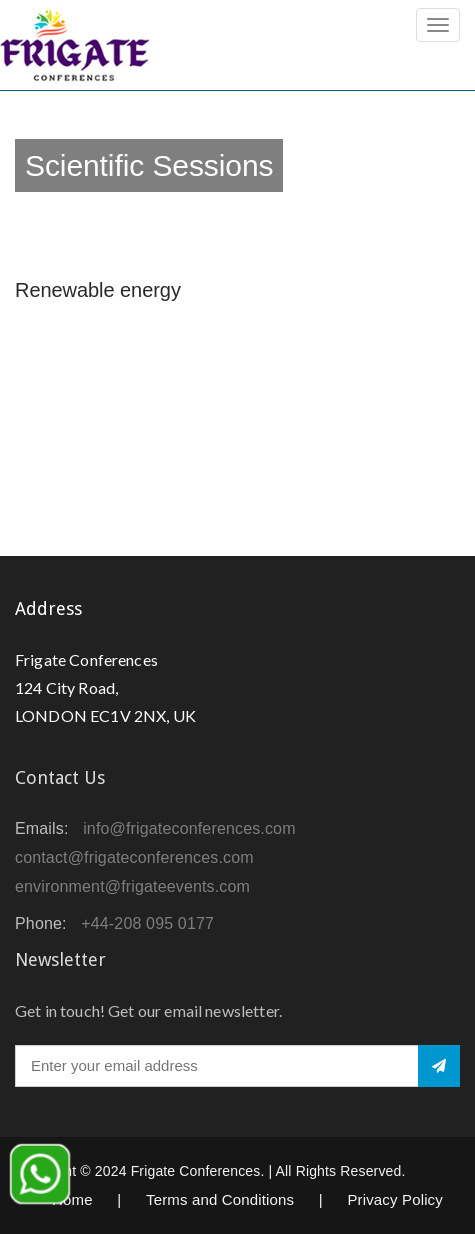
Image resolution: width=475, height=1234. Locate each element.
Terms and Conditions (220, 1199)
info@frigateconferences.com (189, 828)
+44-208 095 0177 (147, 923)
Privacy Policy (395, 1199)
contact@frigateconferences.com (134, 857)
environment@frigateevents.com (132, 886)
